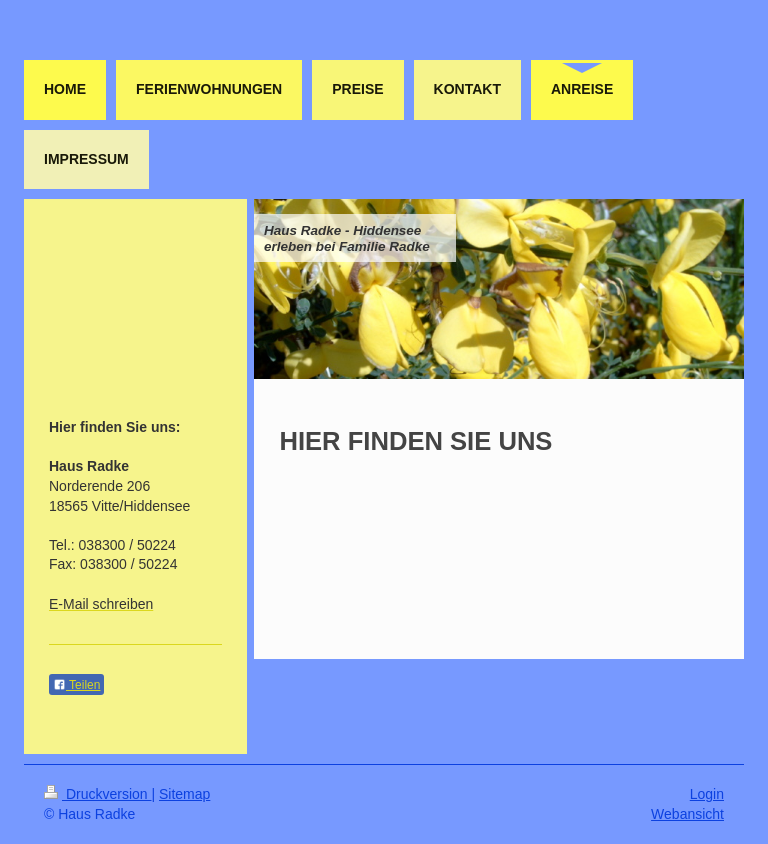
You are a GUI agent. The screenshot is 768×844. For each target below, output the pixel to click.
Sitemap (184, 794)
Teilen (76, 685)
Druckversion (97, 794)
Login (707, 794)
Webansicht (687, 814)
